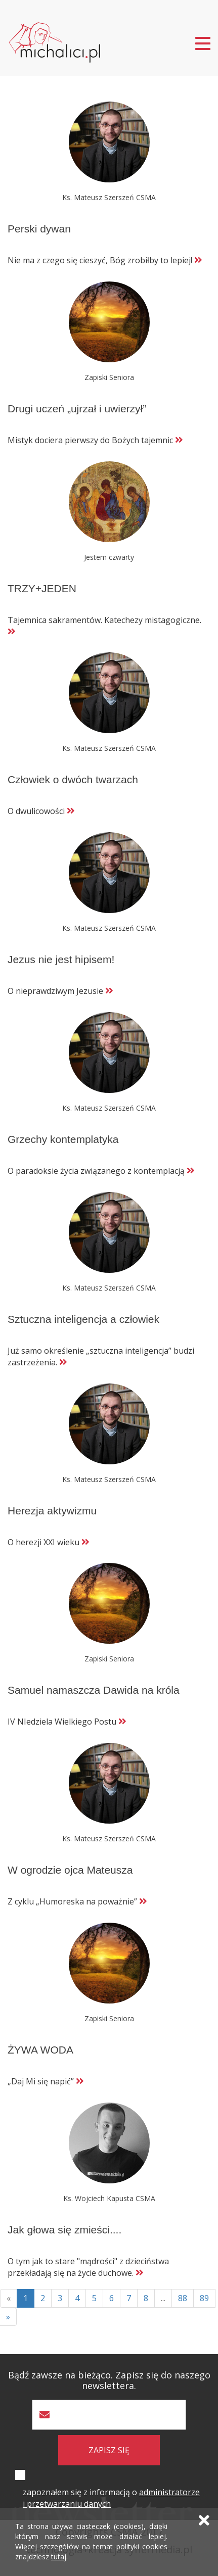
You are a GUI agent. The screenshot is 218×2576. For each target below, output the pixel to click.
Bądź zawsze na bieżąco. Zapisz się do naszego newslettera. (109, 2380)
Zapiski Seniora (109, 377)
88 (182, 2298)
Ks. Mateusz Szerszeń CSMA (109, 197)
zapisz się (109, 2450)
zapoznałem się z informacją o (111, 2498)
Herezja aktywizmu (52, 1510)
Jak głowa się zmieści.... (64, 2229)
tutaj (58, 2556)
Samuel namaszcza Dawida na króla (94, 1690)
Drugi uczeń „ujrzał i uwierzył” (77, 408)
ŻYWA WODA (40, 2050)
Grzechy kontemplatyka (63, 1139)
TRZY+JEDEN (42, 588)
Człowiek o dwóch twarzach (73, 779)
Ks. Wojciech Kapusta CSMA (109, 2198)
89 (204, 2298)
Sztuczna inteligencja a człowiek (83, 1319)
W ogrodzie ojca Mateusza (70, 1870)
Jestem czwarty (109, 557)
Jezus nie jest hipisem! (61, 959)
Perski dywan (39, 228)
